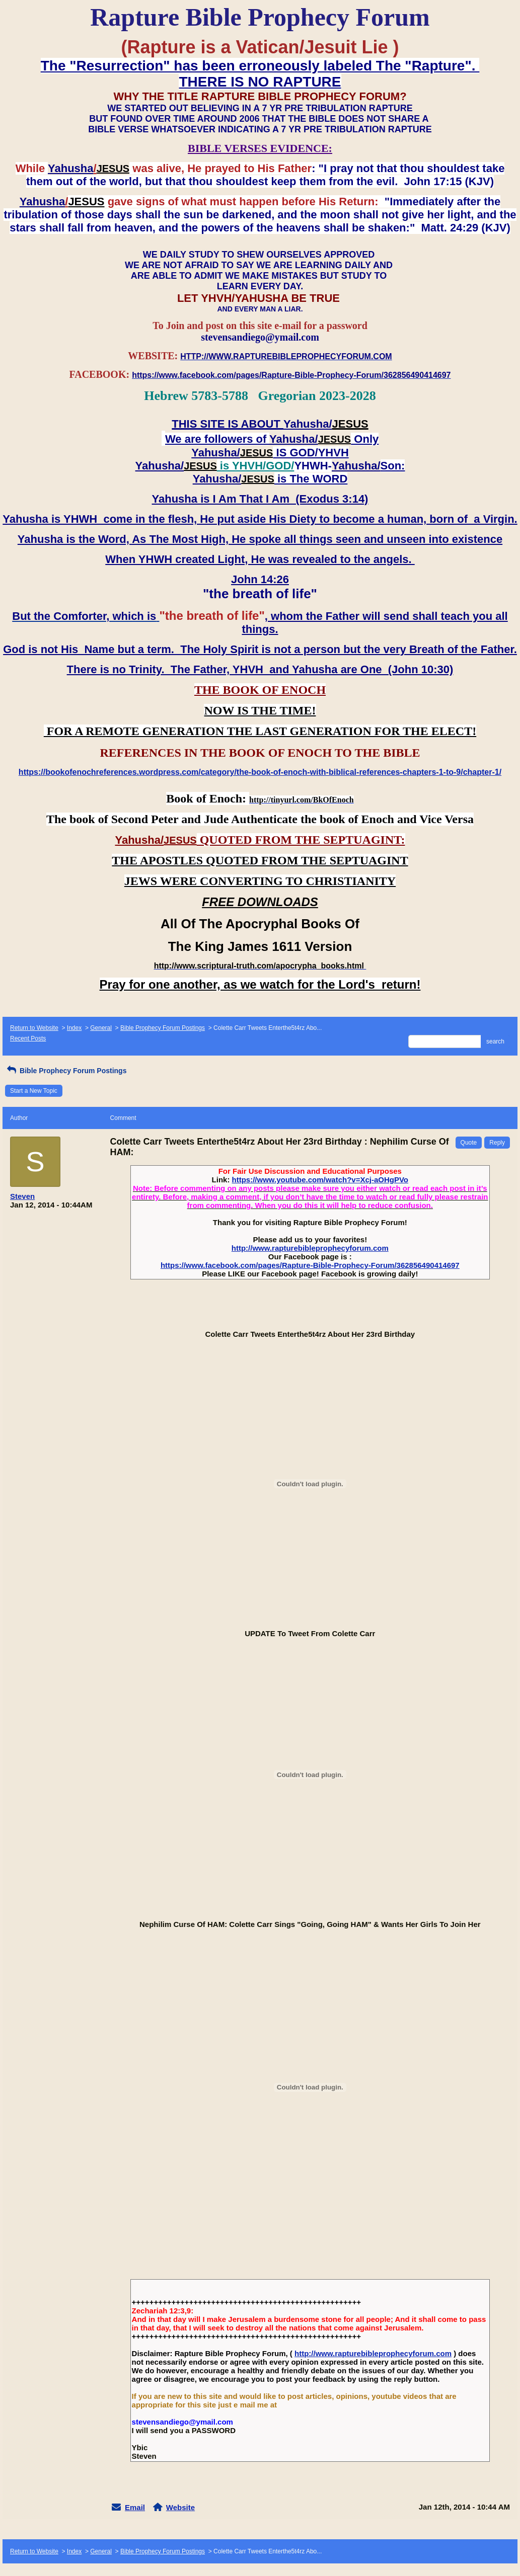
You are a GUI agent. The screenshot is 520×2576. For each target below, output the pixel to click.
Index (74, 1027)
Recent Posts (28, 1038)
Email (135, 2507)
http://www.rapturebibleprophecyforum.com (310, 1248)
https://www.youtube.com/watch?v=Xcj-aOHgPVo (320, 1179)
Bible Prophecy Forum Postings (162, 1027)
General (101, 1027)
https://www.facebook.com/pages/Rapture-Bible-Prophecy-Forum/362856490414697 (310, 1265)
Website (180, 2507)
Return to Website (34, 1027)
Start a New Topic (33, 1090)
